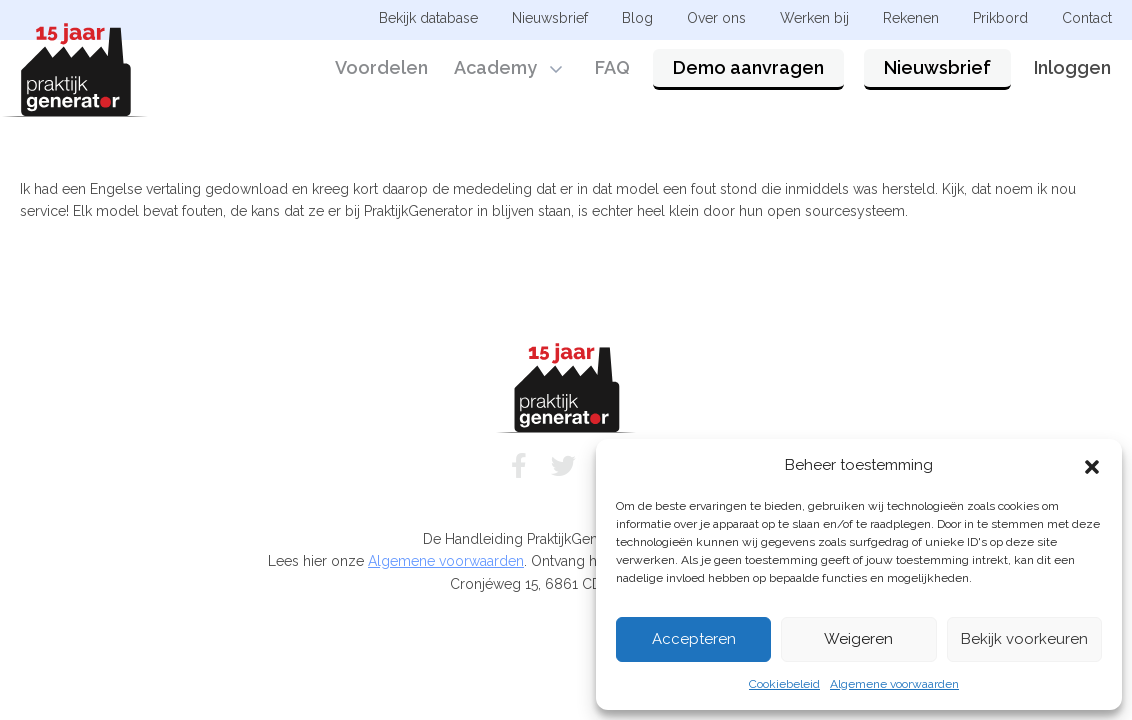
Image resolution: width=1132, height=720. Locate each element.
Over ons (716, 18)
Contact (1087, 18)
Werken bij (814, 18)
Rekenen (911, 18)
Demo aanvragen (748, 72)
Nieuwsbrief (937, 72)
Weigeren (858, 639)
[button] (1092, 465)
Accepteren (694, 639)
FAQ (612, 72)
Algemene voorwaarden (894, 684)
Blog (637, 18)
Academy (495, 72)
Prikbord (1000, 18)
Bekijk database (428, 18)
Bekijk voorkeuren (1024, 639)
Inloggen (1072, 72)
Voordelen (381, 72)
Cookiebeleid (784, 684)
